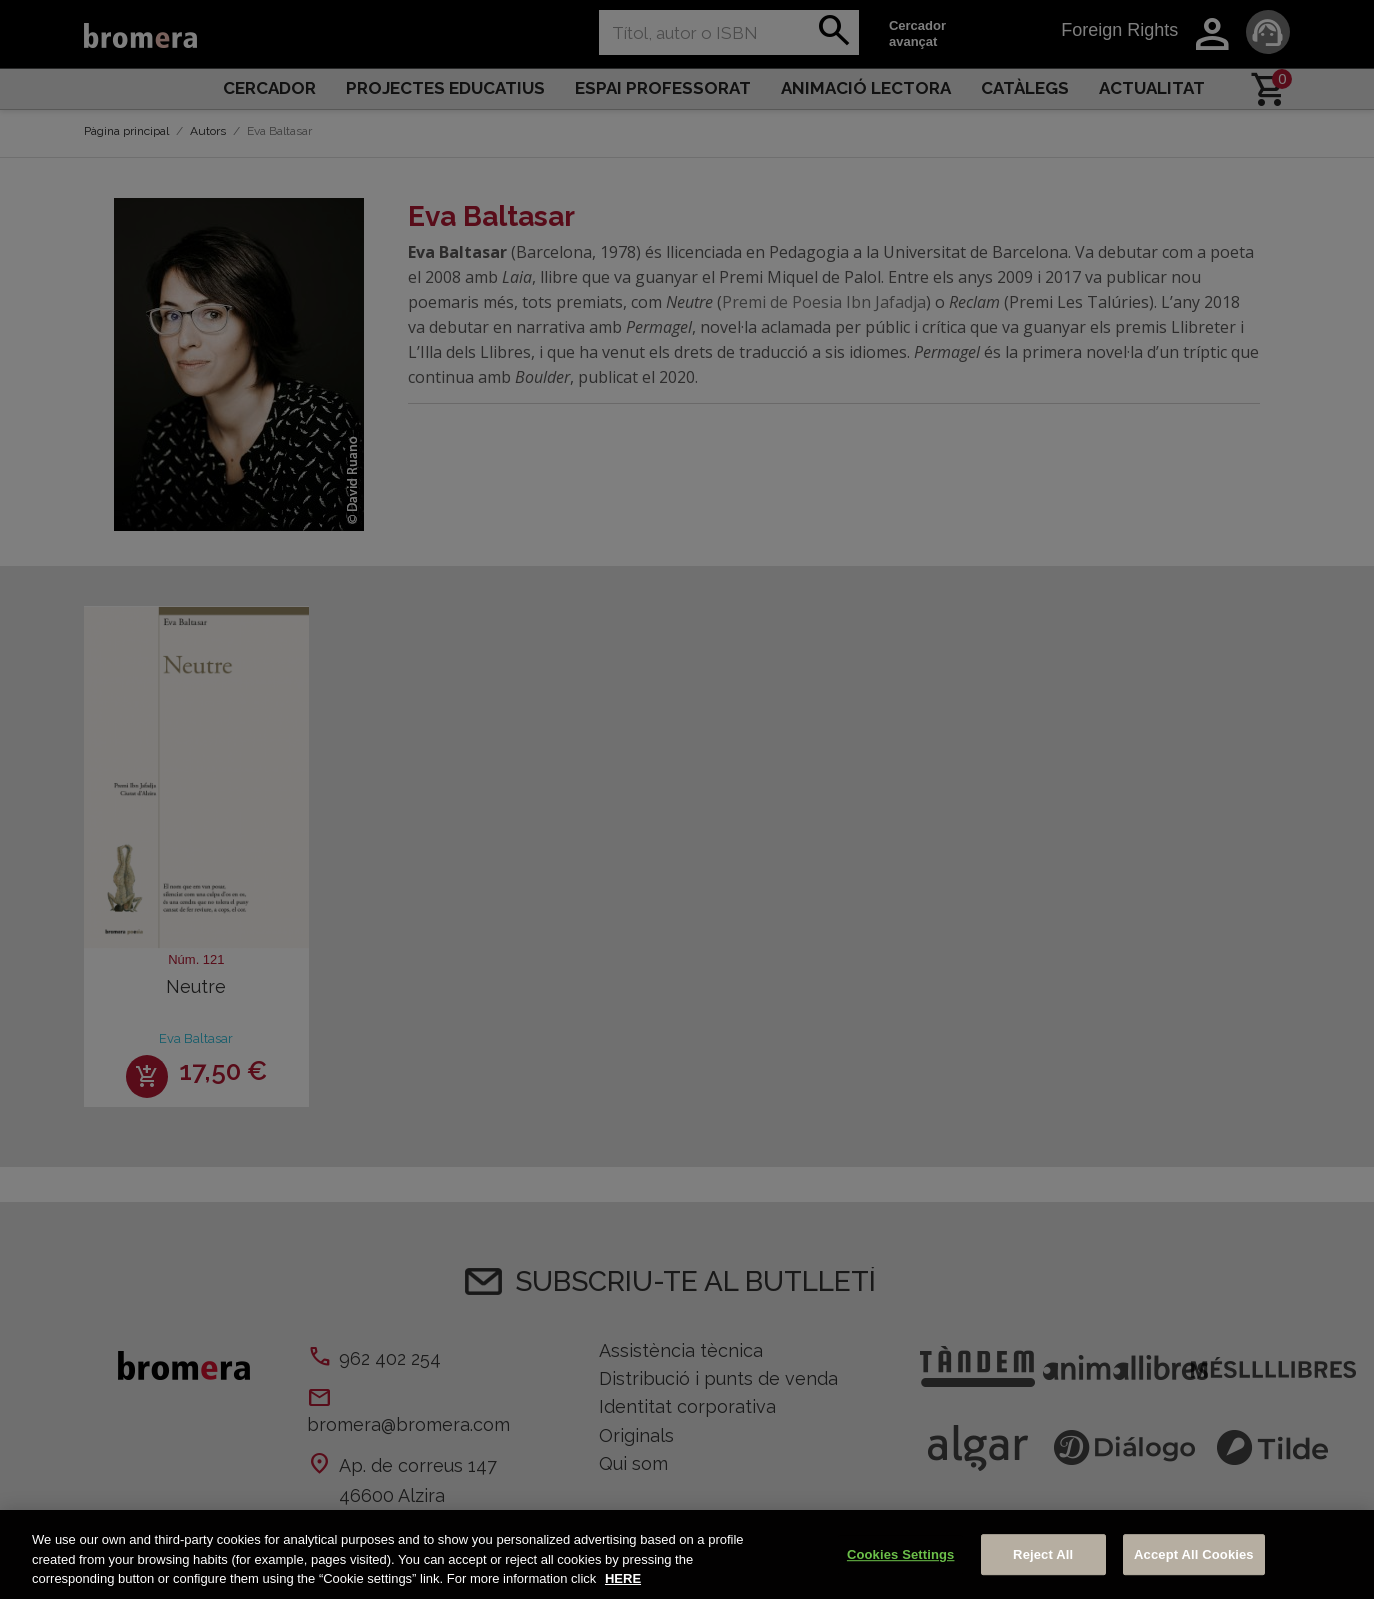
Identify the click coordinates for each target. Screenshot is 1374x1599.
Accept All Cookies (1194, 1554)
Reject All (1043, 1554)
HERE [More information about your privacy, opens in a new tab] (623, 1578)
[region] (687, 1554)
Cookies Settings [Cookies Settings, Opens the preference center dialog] (901, 1554)
